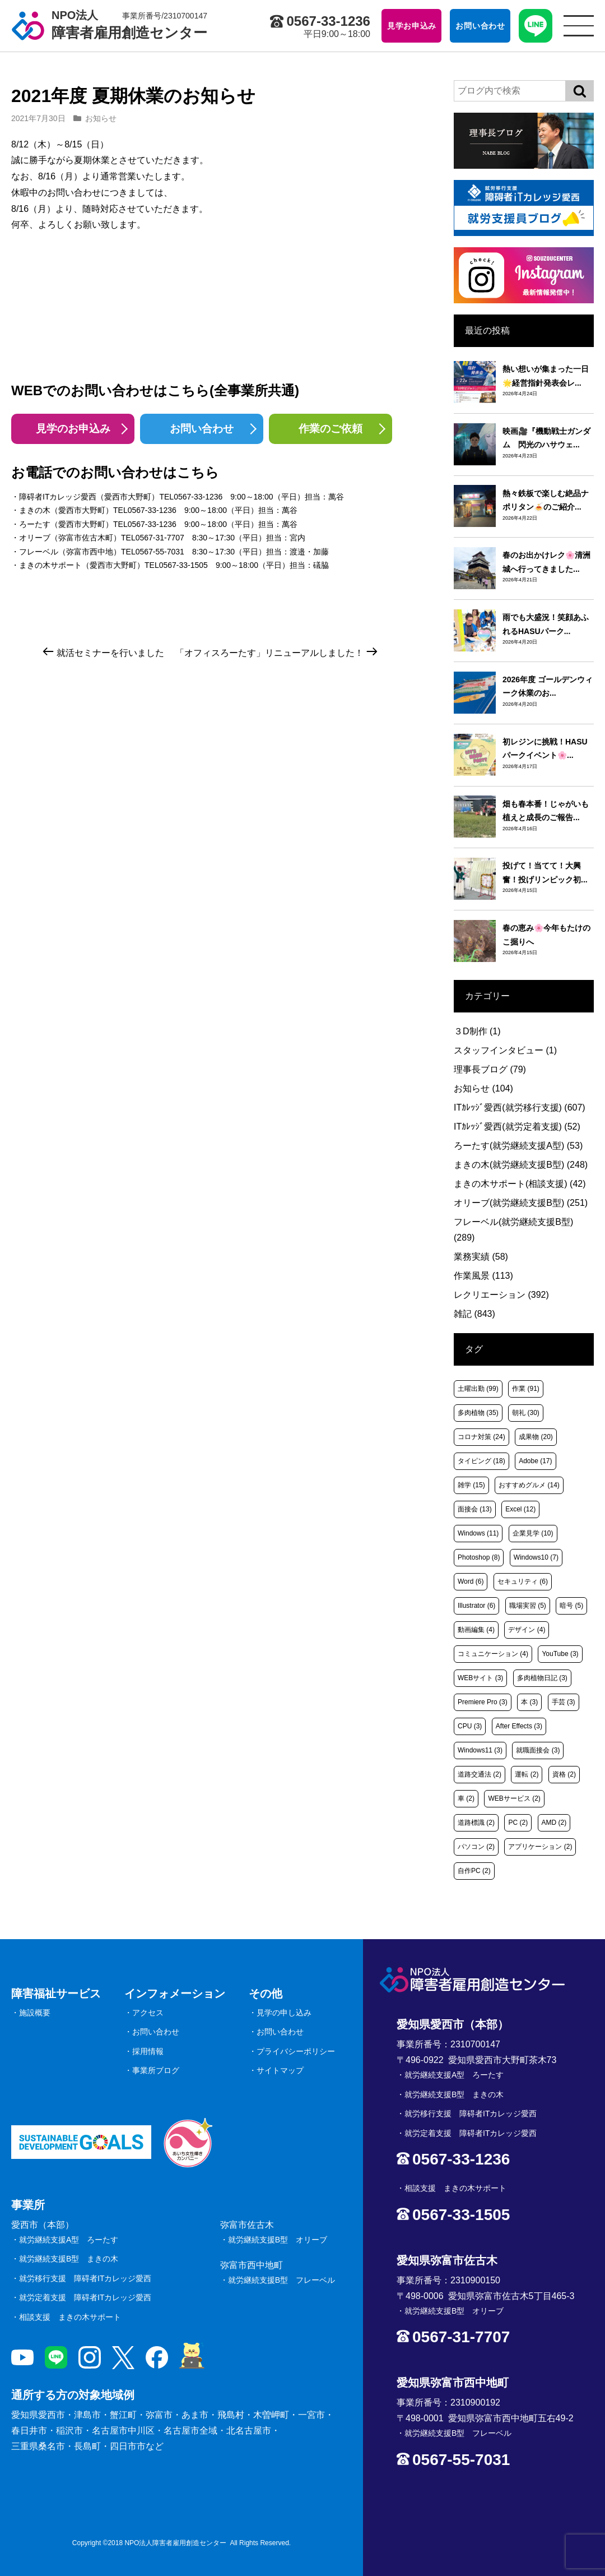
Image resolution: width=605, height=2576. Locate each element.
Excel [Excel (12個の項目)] (520, 1509)
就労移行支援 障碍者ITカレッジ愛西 (85, 2278)
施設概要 (34, 2012)
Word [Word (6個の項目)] (470, 1581)
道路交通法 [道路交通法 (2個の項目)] (479, 1774)
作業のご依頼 (330, 428)
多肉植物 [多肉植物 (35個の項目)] (478, 1413)
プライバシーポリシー (296, 2051)
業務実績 (481, 1256)
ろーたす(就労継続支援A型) (518, 1145)
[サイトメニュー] (579, 26)
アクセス (148, 2012)
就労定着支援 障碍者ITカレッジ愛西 (85, 2297)
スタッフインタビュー (505, 1050)
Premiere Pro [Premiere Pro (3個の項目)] (483, 1702)
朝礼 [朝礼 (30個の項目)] (525, 1413)
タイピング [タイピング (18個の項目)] (481, 1461)
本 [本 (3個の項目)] (529, 1702)
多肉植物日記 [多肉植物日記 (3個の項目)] (542, 1678)
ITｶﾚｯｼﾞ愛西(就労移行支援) (519, 1107)
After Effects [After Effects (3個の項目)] (519, 1726)
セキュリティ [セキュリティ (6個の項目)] (522, 1581)
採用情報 (148, 2051)
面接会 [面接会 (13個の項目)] (475, 1509)
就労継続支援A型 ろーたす (68, 2239)
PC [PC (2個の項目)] (518, 1822)
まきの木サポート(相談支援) (520, 1183)
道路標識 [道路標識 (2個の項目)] (476, 1822)
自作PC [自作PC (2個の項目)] (474, 1871)
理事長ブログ (490, 1069)
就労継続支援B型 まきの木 (68, 2258)
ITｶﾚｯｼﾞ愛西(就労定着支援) (517, 1126)
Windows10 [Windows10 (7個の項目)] (536, 1557)
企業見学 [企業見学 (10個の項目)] (533, 1533)
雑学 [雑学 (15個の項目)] (471, 1485)
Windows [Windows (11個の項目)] (478, 1533)
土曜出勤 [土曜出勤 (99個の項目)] (478, 1389)
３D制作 (477, 1031)
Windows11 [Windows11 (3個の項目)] (480, 1750)
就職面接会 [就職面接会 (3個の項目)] (538, 1750)
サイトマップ (280, 2070)
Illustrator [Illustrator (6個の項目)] (476, 1606)
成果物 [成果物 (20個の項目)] (536, 1437)
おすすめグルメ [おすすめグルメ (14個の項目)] (529, 1485)
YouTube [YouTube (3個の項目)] (560, 1654)
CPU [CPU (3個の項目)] (470, 1726)
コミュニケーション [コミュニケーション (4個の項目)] (493, 1654)
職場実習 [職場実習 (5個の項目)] (527, 1606)
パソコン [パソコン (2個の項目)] (476, 1847)
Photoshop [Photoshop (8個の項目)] (479, 1557)
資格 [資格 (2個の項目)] (564, 1774)
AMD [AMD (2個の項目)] (554, 1822)
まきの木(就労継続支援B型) (521, 1164)
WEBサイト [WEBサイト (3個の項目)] (480, 1678)
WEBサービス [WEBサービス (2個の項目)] (514, 1798)
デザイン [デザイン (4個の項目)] (526, 1630)
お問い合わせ (202, 428)
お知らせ (101, 118)
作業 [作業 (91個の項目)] (525, 1389)
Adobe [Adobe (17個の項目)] (535, 1461)
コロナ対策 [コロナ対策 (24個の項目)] (481, 1437)
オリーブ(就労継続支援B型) (521, 1203)
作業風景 (483, 1275)
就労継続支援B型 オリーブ (277, 2239)
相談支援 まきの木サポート (70, 2317)
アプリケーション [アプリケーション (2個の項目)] (540, 1847)
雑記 (474, 1314)
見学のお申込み (73, 428)
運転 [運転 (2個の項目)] (526, 1774)
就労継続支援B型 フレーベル (281, 2280)
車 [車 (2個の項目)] (466, 1798)
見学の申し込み (284, 2012)
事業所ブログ (155, 2070)
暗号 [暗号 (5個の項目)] (571, 1606)
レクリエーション (501, 1294)
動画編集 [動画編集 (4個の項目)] (476, 1630)
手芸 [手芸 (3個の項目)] (563, 1702)
